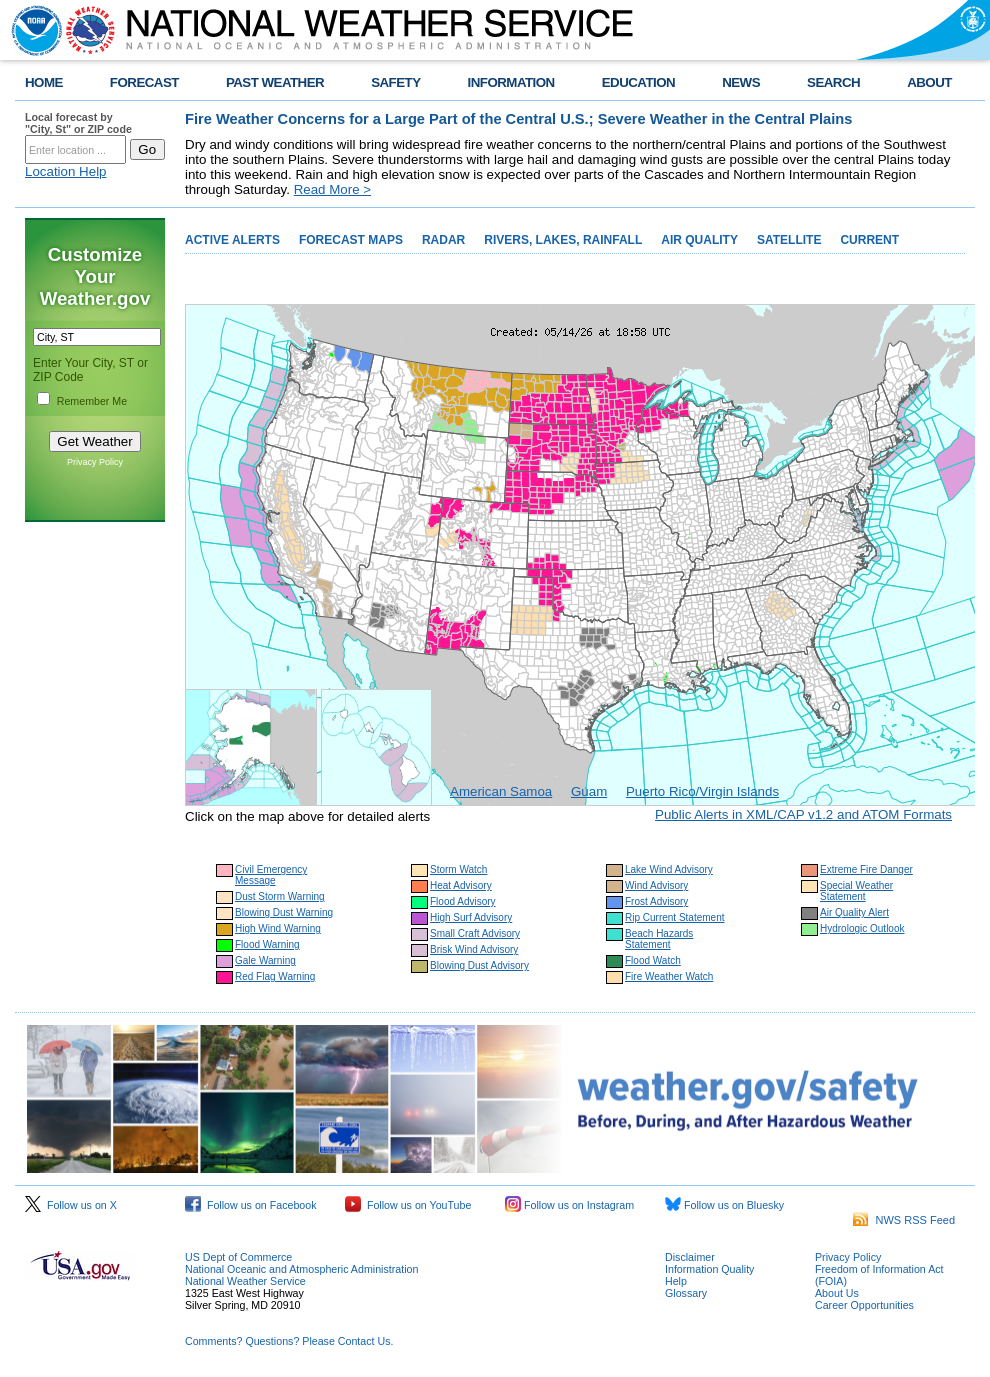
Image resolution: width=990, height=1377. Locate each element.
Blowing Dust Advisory (479, 965)
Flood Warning (267, 944)
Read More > (332, 189)
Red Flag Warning (275, 976)
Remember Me (92, 401)
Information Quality (709, 1269)
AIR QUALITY (699, 240)
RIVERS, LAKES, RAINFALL (563, 240)
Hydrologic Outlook (862, 928)
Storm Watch (458, 869)
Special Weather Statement (856, 891)
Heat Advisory (461, 885)
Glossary (686, 1293)
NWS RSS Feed (904, 1220)
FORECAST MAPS (351, 240)
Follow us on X (71, 1205)
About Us (837, 1293)
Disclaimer (690, 1257)
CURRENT (869, 240)
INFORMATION (511, 82)
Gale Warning (265, 960)
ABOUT (929, 82)
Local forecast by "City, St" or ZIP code (78, 123)
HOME (44, 82)
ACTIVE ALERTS (232, 240)
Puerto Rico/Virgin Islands (702, 791)
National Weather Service (245, 1281)
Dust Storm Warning (280, 896)
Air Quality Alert (854, 912)
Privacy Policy (95, 462)
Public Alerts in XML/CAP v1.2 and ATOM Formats (803, 814)
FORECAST (144, 82)
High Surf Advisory (471, 917)
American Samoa (501, 791)
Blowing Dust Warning (284, 912)
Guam (589, 791)
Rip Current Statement (675, 917)
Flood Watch (653, 960)
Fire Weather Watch (669, 976)
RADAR (443, 240)
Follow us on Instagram (569, 1205)
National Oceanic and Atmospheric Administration (301, 1269)
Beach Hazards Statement (659, 939)
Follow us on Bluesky (724, 1205)
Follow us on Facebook (251, 1205)
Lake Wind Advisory (669, 869)
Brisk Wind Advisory (474, 949)
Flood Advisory (463, 901)
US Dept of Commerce (238, 1257)
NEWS (741, 82)
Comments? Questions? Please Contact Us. (289, 1341)
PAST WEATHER (275, 82)
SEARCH (833, 82)
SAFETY (395, 82)
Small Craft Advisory (475, 933)
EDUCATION (638, 82)
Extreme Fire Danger (866, 869)
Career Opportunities (864, 1305)
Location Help (66, 171)
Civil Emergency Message (271, 875)
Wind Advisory (656, 885)
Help (676, 1281)
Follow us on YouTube (408, 1205)
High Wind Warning (278, 928)
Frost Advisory (656, 901)
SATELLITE (789, 240)
